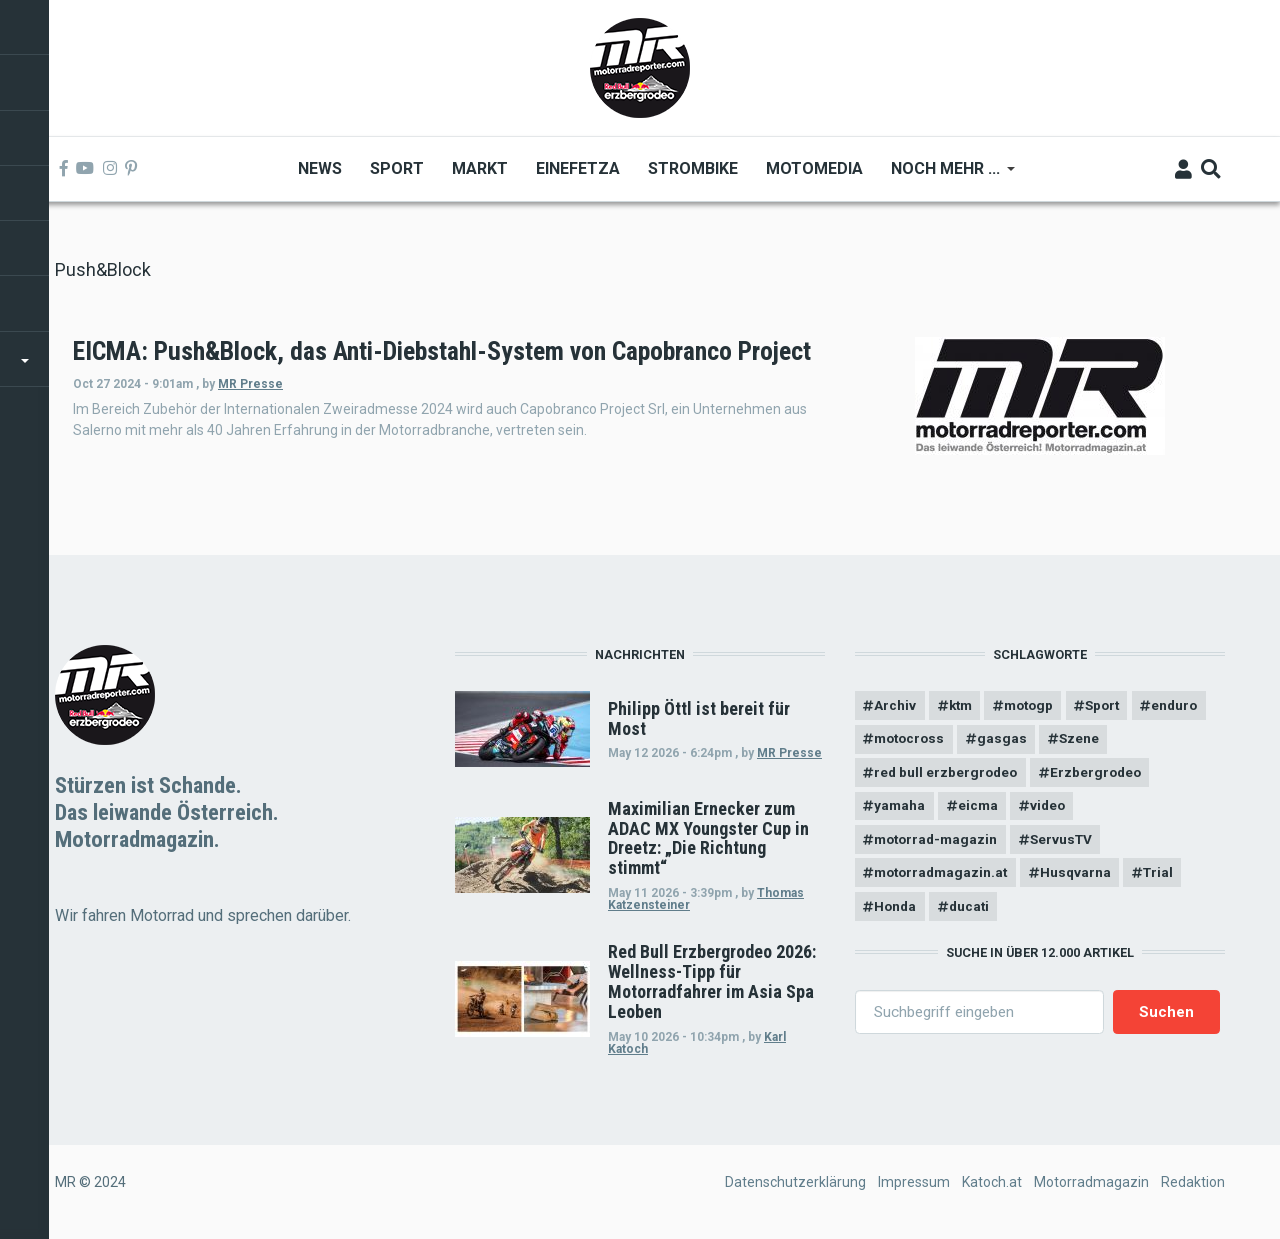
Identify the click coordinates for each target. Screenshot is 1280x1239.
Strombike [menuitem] (692, 168)
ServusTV (1069, 845)
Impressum (914, 1182)
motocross (993, 741)
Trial (1170, 880)
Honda (897, 914)
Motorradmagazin (1091, 1182)
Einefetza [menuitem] (577, 168)
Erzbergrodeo (1102, 776)
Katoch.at (992, 1182)
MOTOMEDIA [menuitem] (813, 168)
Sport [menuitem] (396, 168)
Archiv (896, 706)
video (1053, 810)
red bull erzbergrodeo (948, 776)
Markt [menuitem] (479, 168)
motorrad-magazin (939, 845)
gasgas (1090, 741)
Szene (1168, 741)
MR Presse (520, 412)
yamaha (901, 810)
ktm (963, 706)
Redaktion (1193, 1182)
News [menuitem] (319, 168)
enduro (899, 741)
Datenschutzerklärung (795, 1182)
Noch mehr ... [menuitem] (945, 175)
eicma (980, 810)
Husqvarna (1084, 880)
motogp (1036, 706)
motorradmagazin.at (945, 880)
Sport (1114, 706)
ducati (973, 914)
